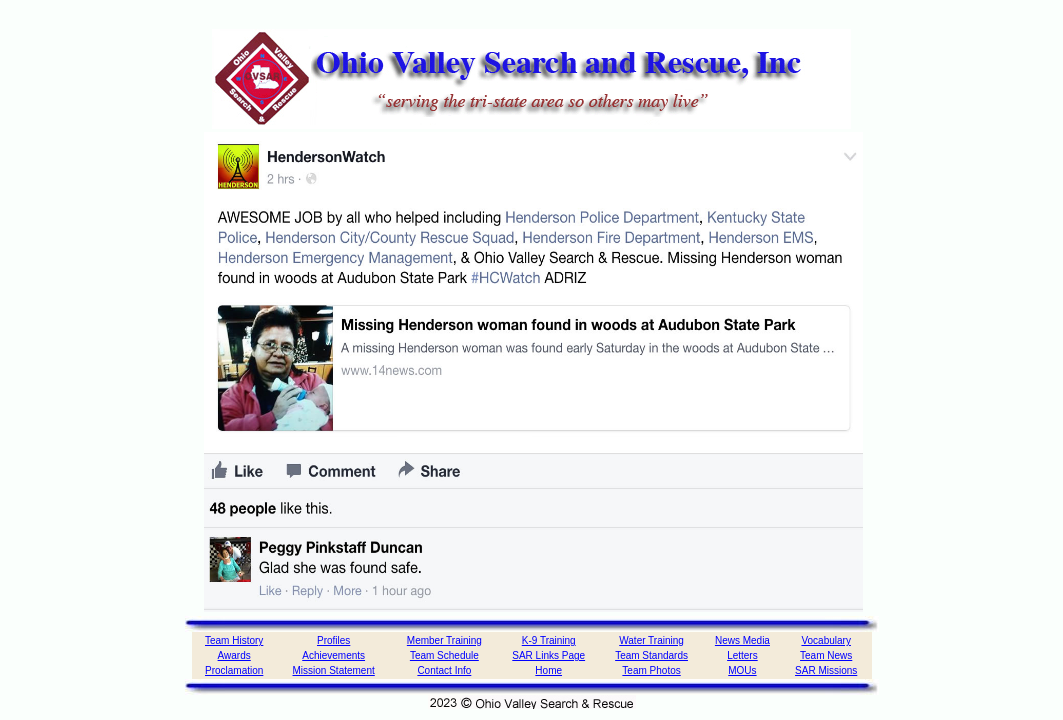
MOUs (742, 670)
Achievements (333, 655)
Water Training (651, 640)
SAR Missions (826, 670)
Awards (234, 655)
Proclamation (234, 670)
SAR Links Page (548, 655)
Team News (826, 655)
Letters (742, 655)
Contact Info (444, 670)
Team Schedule (444, 655)
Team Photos (651, 670)
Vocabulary (825, 640)
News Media (742, 640)
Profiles (333, 640)
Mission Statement (334, 670)
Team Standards (651, 655)
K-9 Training (549, 640)
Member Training (444, 640)
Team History (234, 640)
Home (548, 670)
